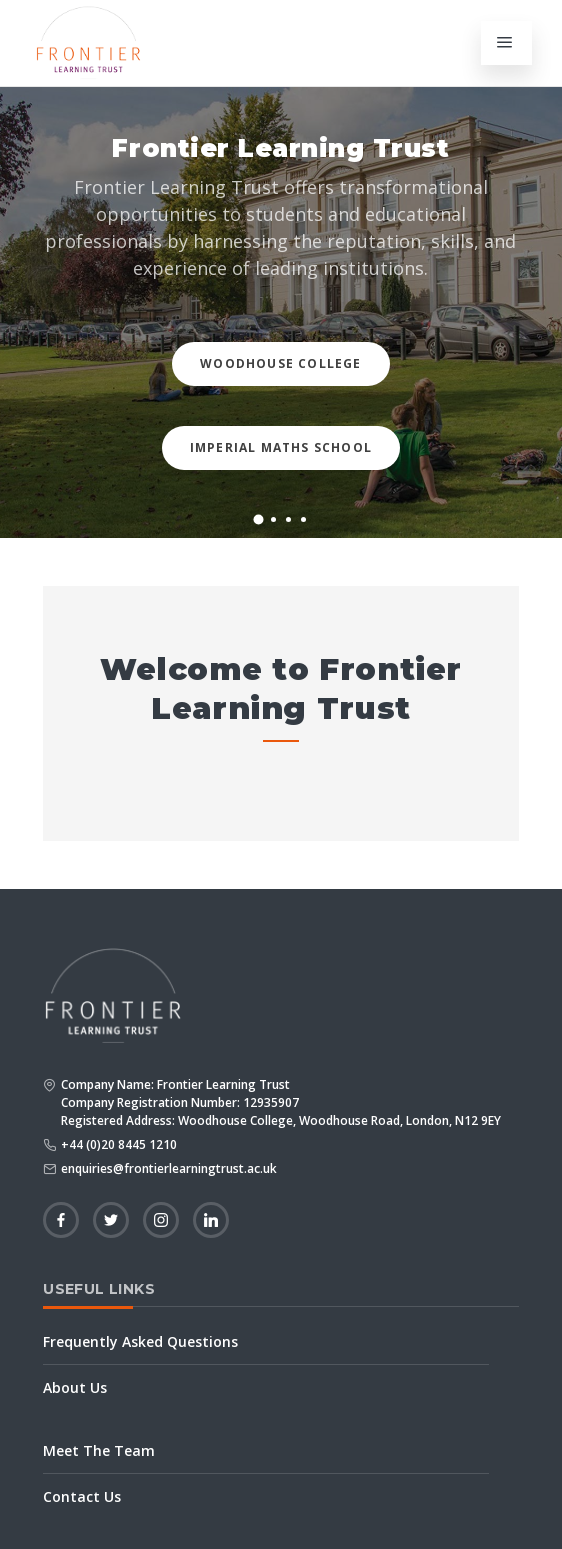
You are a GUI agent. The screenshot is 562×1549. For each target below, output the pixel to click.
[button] (259, 520)
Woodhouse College (280, 363)
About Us (75, 1387)
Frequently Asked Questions (140, 1341)
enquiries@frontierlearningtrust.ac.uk (169, 1168)
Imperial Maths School (281, 447)
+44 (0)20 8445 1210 (119, 1144)
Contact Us (82, 1496)
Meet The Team (99, 1450)
